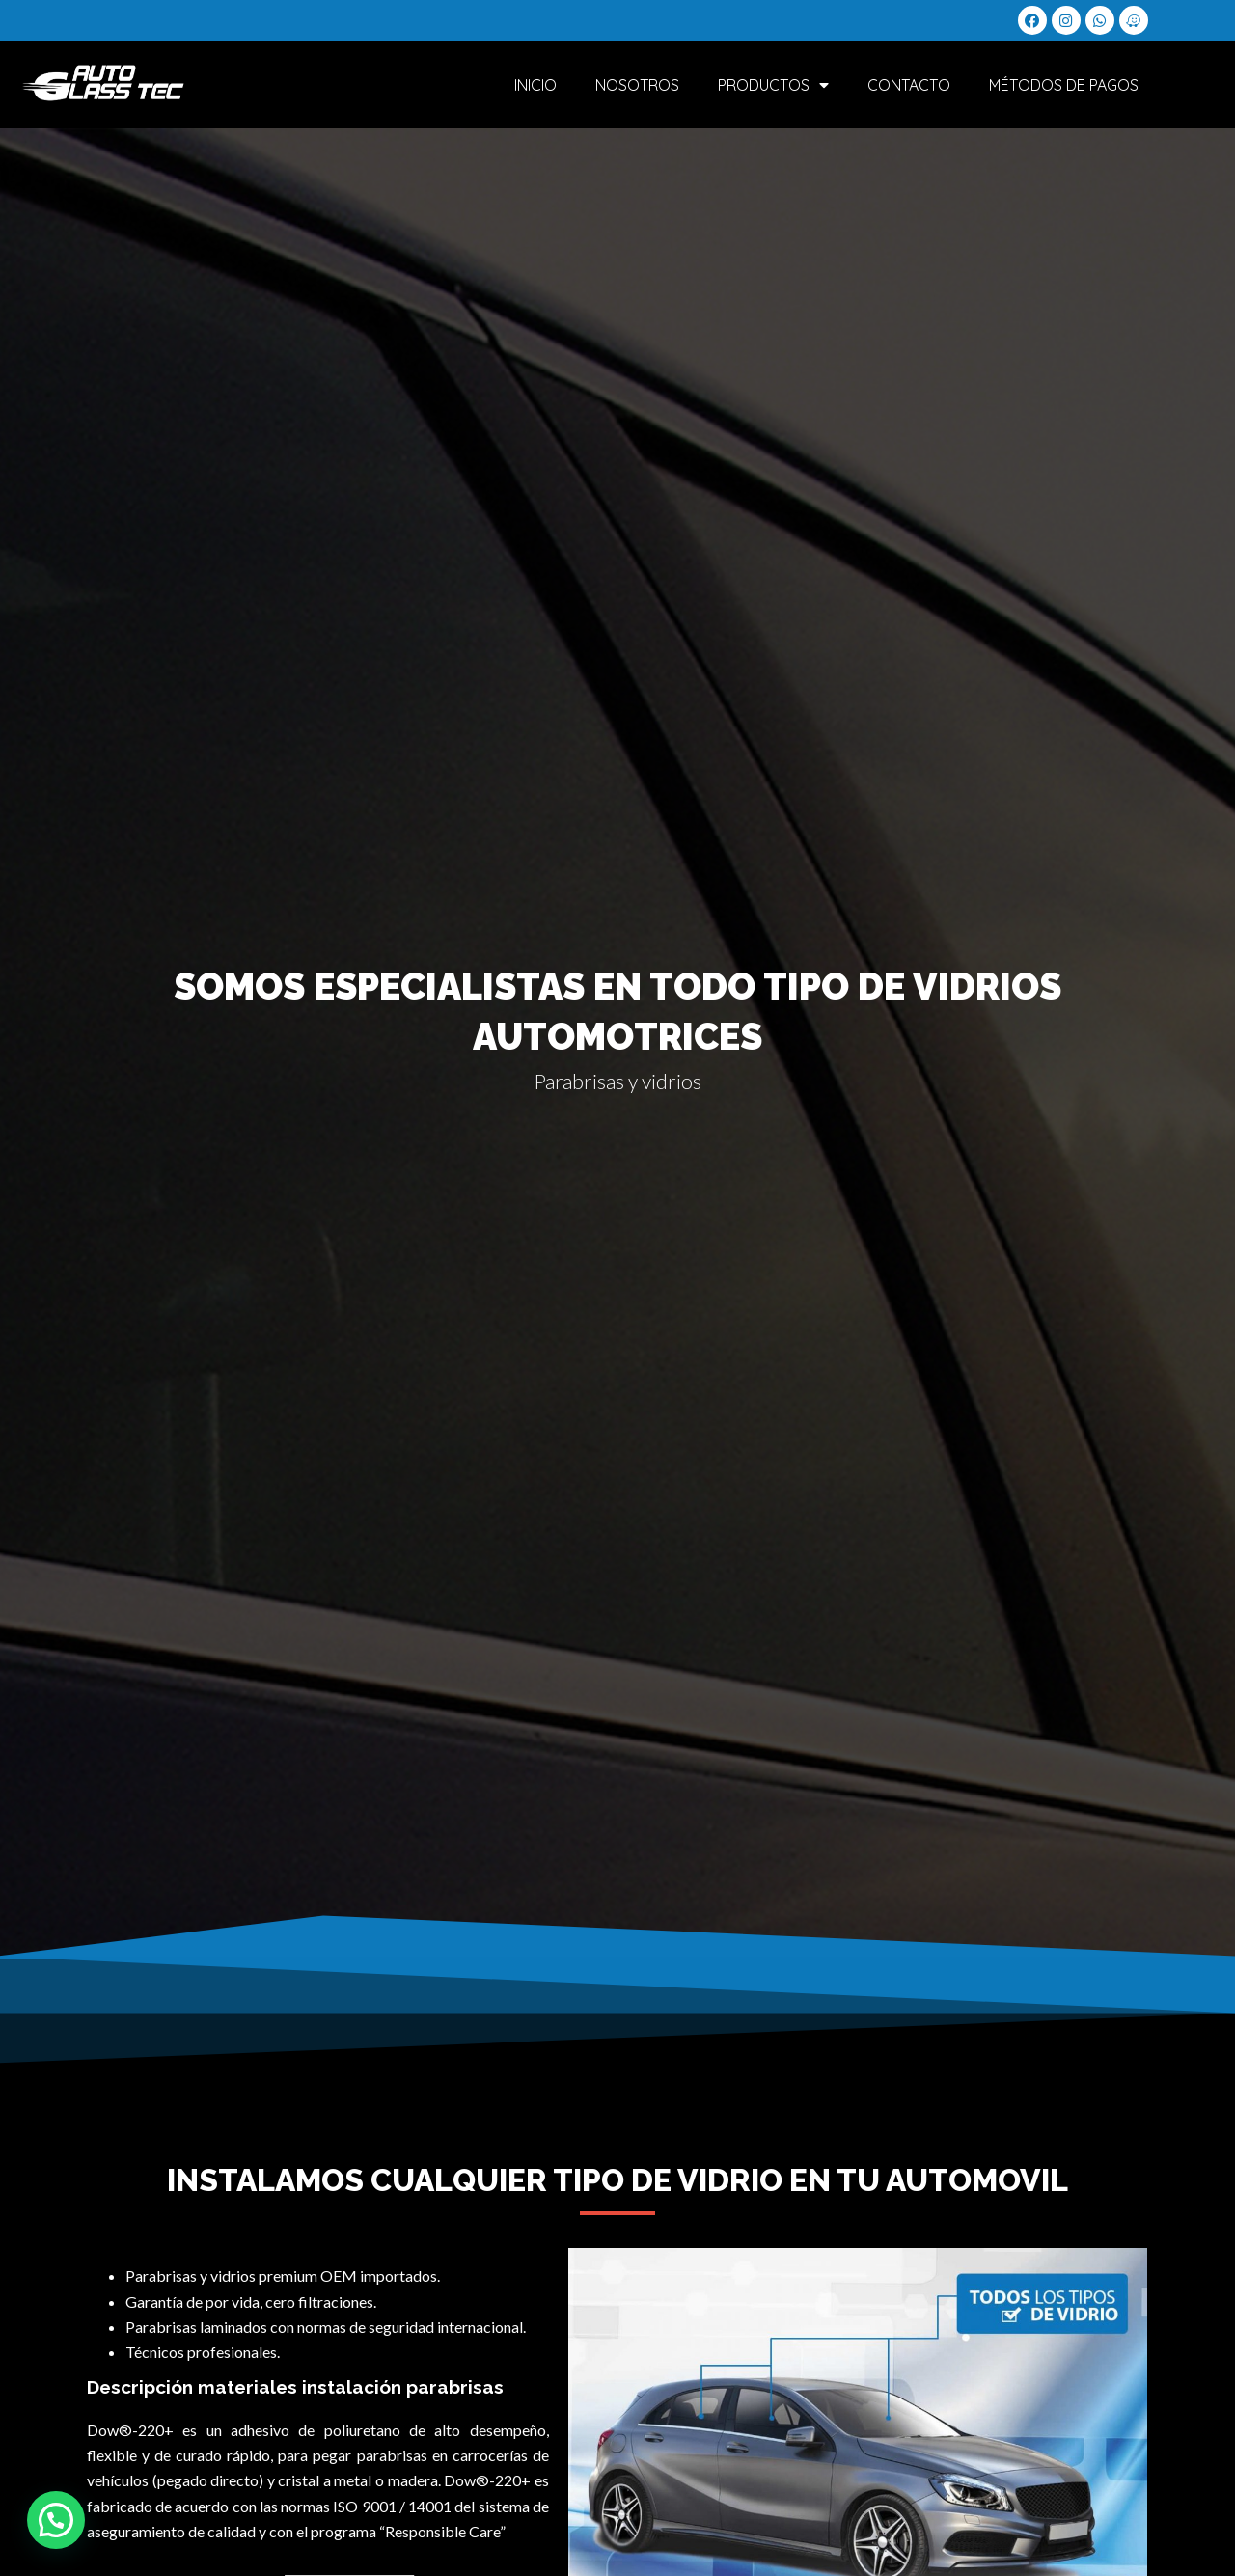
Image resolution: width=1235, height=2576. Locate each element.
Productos (773, 86)
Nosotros (637, 86)
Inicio (535, 86)
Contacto (908, 86)
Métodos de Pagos (1064, 86)
